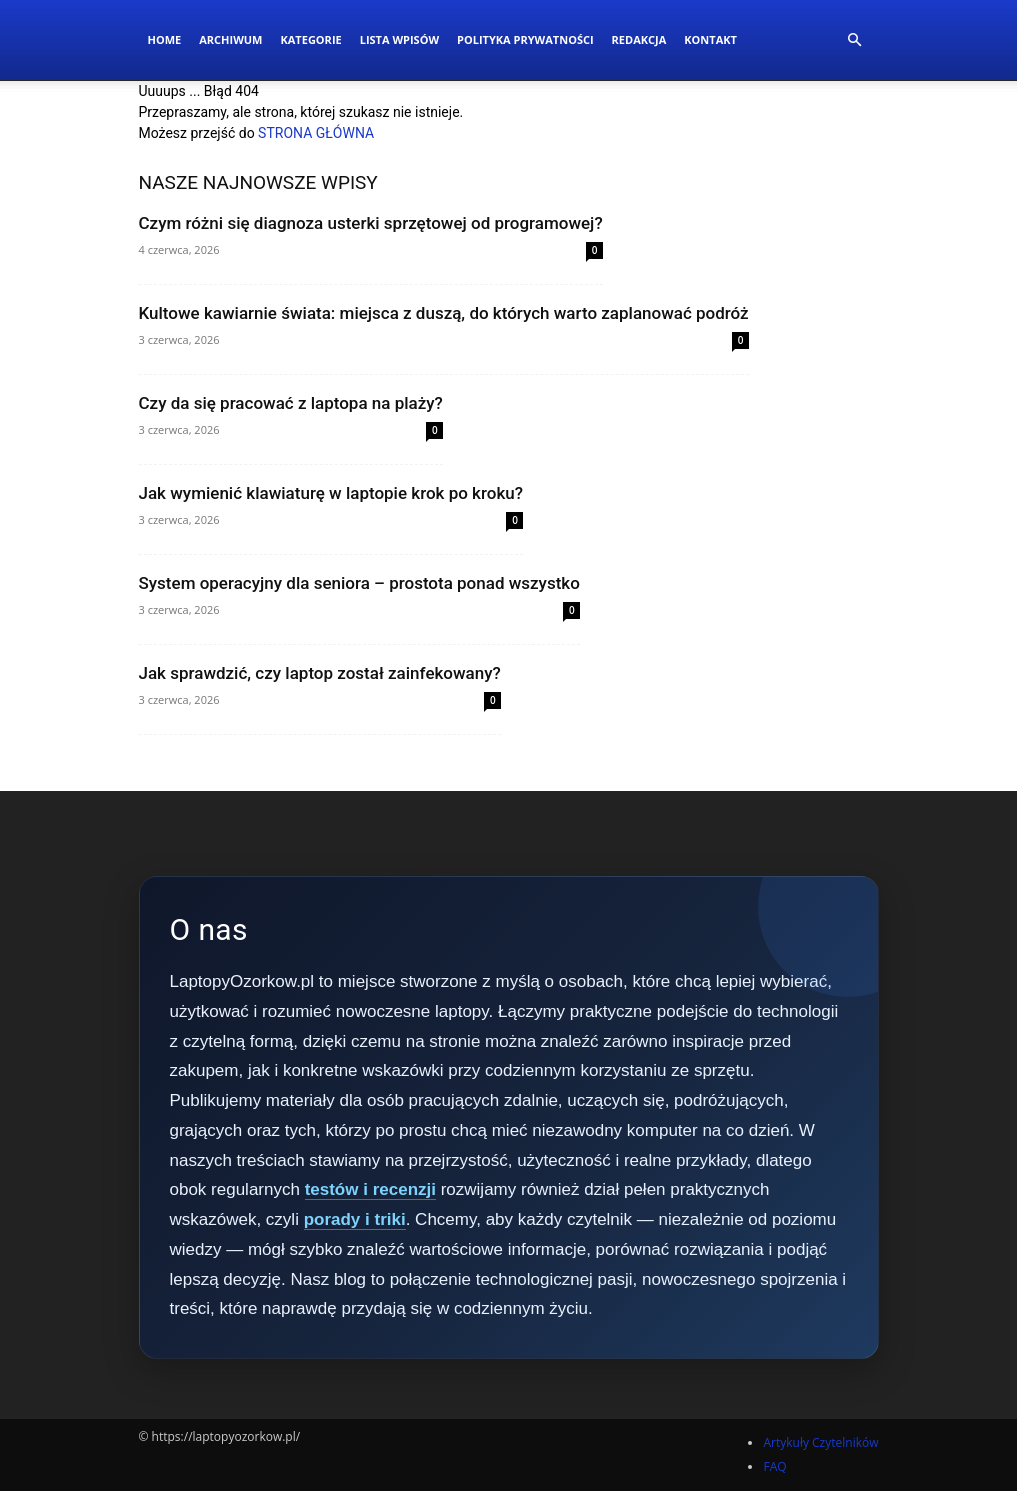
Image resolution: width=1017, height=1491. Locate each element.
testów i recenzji (370, 1189)
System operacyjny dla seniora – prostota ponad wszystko (359, 583)
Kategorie (310, 39)
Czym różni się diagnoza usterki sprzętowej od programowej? (371, 223)
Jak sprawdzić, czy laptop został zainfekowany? (320, 673)
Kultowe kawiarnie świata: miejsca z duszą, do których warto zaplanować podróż (444, 313)
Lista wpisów (399, 39)
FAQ (774, 1466)
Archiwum (230, 39)
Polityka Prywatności (525, 39)
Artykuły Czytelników (820, 1442)
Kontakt (710, 39)
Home (165, 39)
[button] (855, 40)
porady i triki (355, 1219)
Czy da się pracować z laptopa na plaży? (291, 403)
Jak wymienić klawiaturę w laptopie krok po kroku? (331, 493)
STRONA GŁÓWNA (316, 133)
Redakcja (639, 39)
